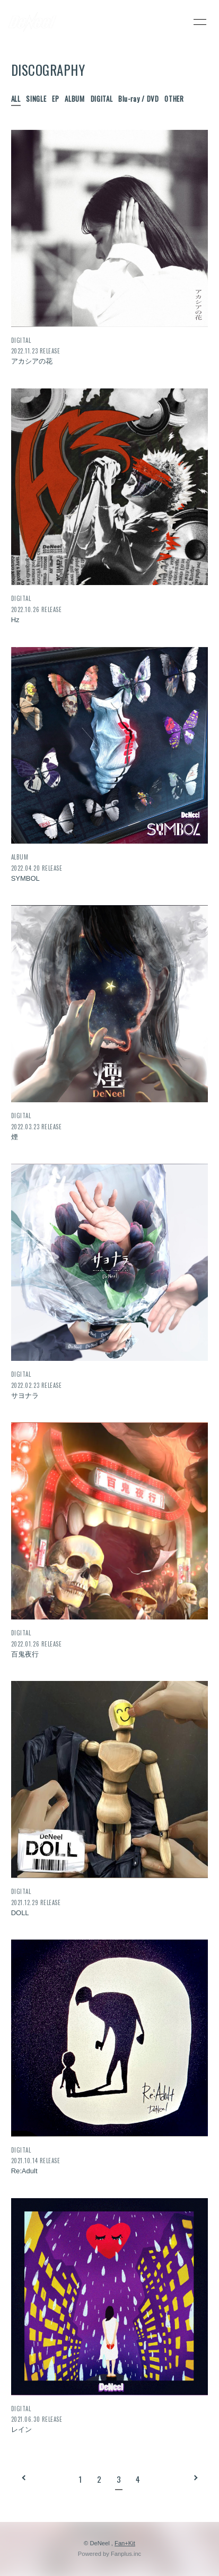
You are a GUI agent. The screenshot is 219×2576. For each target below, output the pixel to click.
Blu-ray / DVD (138, 98)
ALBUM (74, 98)
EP (55, 98)
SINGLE (36, 98)
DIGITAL (102, 98)
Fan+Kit (125, 2543)
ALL (16, 98)
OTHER (173, 98)
